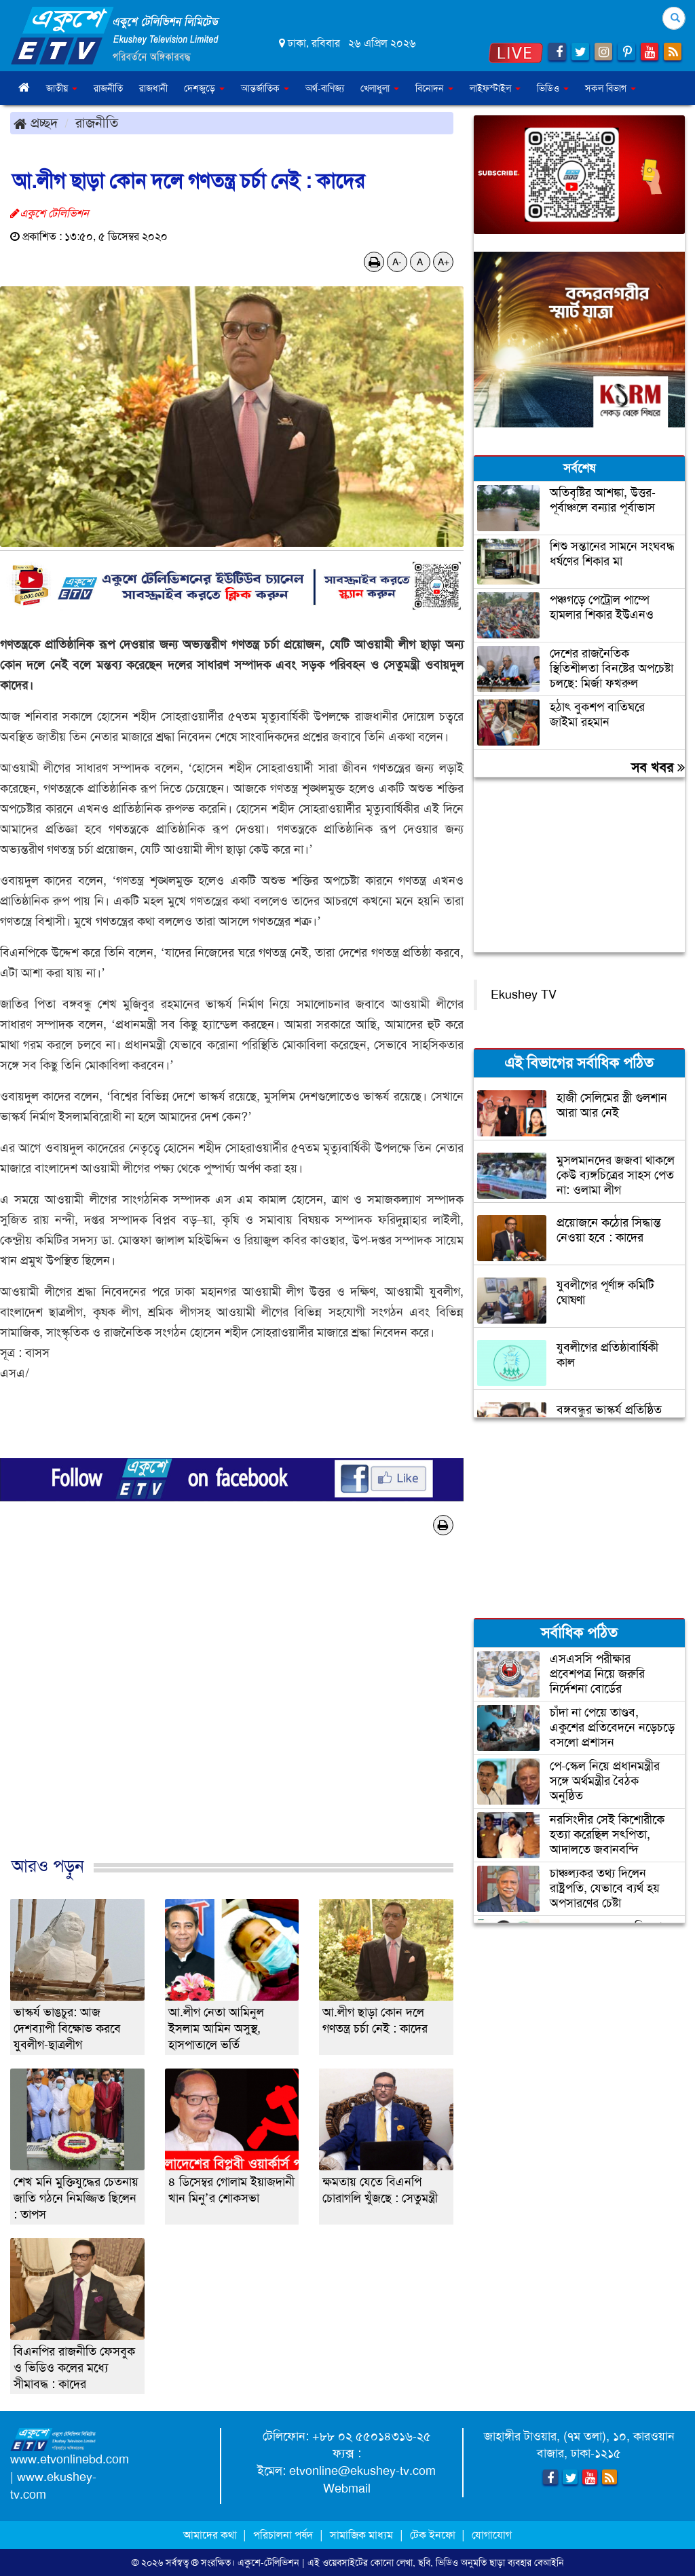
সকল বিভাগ (610, 88)
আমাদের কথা (211, 2535)
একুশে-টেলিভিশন (268, 2562)
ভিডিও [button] (553, 88)
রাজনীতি (108, 88)
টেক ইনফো (434, 2535)
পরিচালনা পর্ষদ (283, 2535)
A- (397, 262)
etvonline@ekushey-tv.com (362, 2471)
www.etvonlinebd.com (69, 2459)
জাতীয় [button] (61, 88)
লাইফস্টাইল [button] (495, 88)
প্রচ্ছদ (36, 123)
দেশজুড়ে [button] (204, 88)
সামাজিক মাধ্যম (361, 2535)
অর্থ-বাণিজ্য (324, 88)
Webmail (347, 2488)
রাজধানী (153, 88)
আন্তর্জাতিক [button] (265, 88)
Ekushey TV (524, 994)
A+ (443, 262)
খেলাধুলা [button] (379, 88)
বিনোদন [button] (434, 88)
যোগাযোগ (492, 2535)
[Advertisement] (231, 1710)
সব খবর (658, 767)
